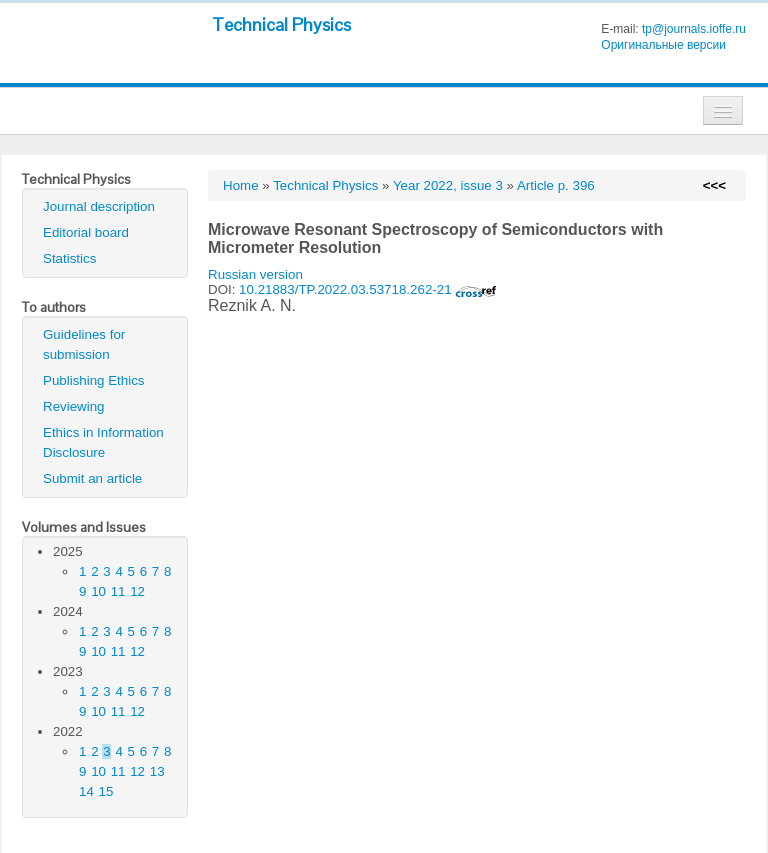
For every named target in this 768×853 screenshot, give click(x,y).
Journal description (99, 206)
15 (106, 791)
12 (137, 591)
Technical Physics (281, 24)
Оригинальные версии (663, 45)
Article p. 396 (556, 185)
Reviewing (74, 406)
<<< (714, 185)
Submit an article (92, 478)
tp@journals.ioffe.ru (694, 29)
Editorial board (86, 232)
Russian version (255, 274)
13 (157, 771)
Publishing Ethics (94, 380)
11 (118, 591)
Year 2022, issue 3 (448, 185)
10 (98, 591)
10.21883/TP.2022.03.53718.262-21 (368, 289)
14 (86, 791)
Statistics (69, 258)
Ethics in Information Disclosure (103, 442)
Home (241, 185)
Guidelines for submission (84, 344)
